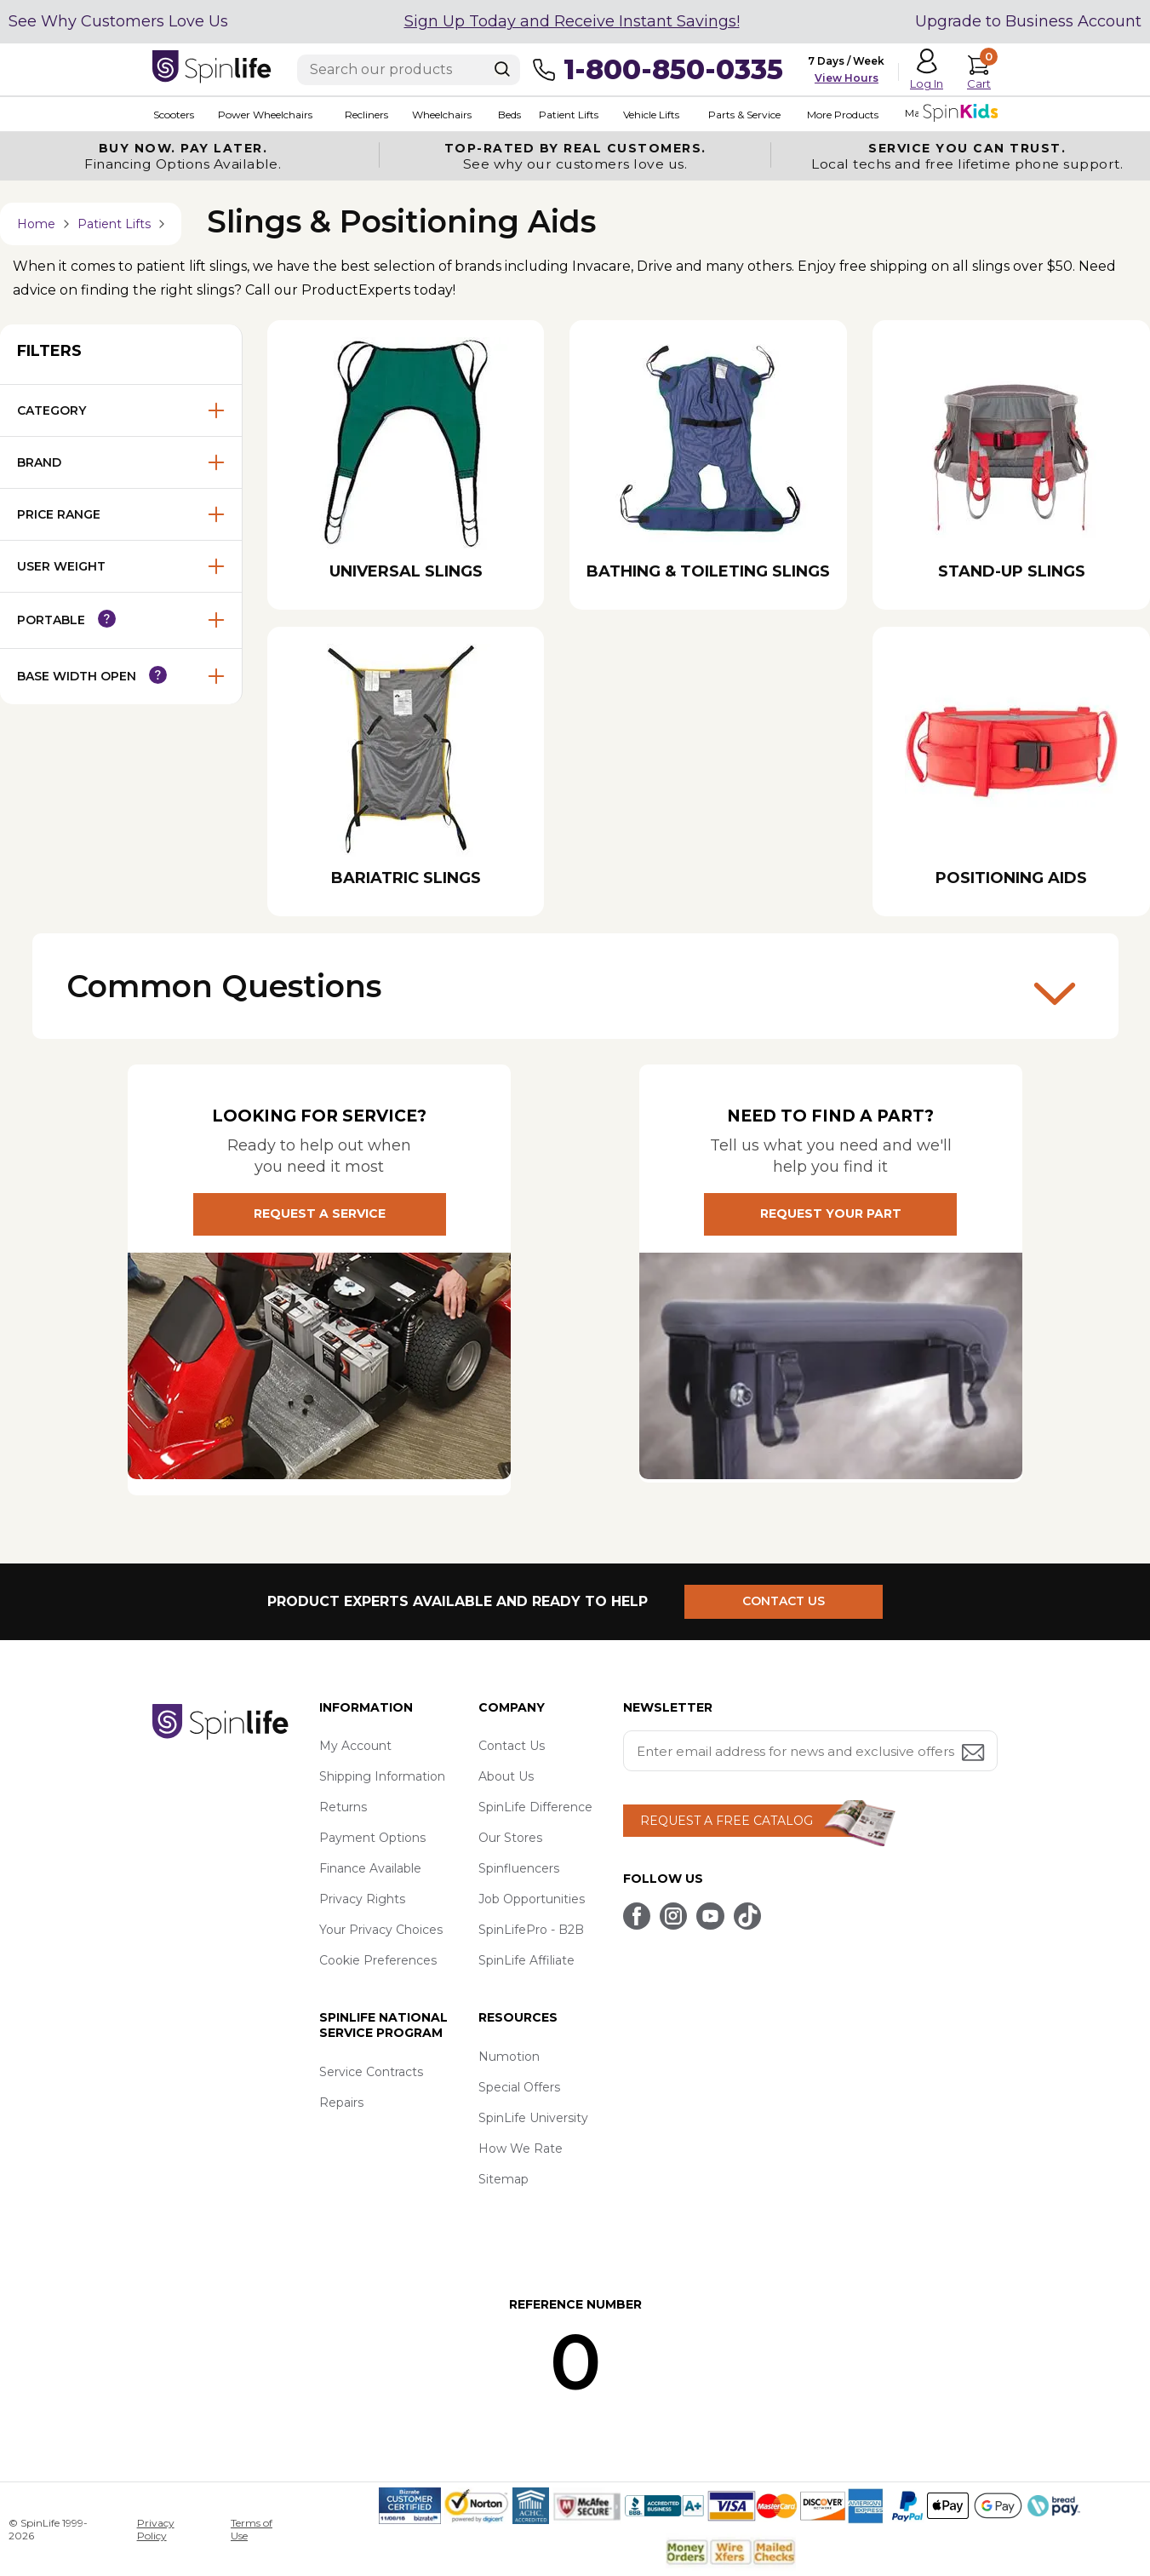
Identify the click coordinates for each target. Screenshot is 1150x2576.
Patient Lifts (567, 114)
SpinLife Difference (535, 1808)
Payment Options (372, 1838)
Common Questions (571, 991)
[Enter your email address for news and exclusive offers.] (810, 1751)
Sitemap (503, 2180)
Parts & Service (742, 114)
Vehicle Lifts (649, 114)
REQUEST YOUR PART (830, 1215)
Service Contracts (371, 2072)
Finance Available (370, 1869)
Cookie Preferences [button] (378, 1961)
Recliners (364, 114)
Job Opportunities (531, 1900)
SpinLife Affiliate (526, 1961)
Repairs (341, 2103)
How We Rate (520, 2149)
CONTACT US (784, 1601)
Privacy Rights (362, 1900)
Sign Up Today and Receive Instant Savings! (572, 21)
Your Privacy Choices (381, 1930)
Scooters (172, 114)
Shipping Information (382, 1777)
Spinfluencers (518, 1869)
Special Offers (519, 2088)
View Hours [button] (846, 78)
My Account (355, 1746)
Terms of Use (251, 2529)
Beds (507, 114)
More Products (840, 114)
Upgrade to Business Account (1028, 21)
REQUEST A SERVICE (320, 1215)
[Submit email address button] (974, 1754)
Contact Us (511, 1746)
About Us (506, 1777)
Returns (343, 1808)
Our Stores (510, 1838)
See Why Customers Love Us (118, 21)
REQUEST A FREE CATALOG (726, 1821)
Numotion (509, 2057)
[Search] (502, 69)
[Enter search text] (408, 70)
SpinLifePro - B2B (531, 1930)
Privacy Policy (156, 2529)
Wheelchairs (440, 114)
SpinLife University (533, 2118)
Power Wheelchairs (264, 114)
